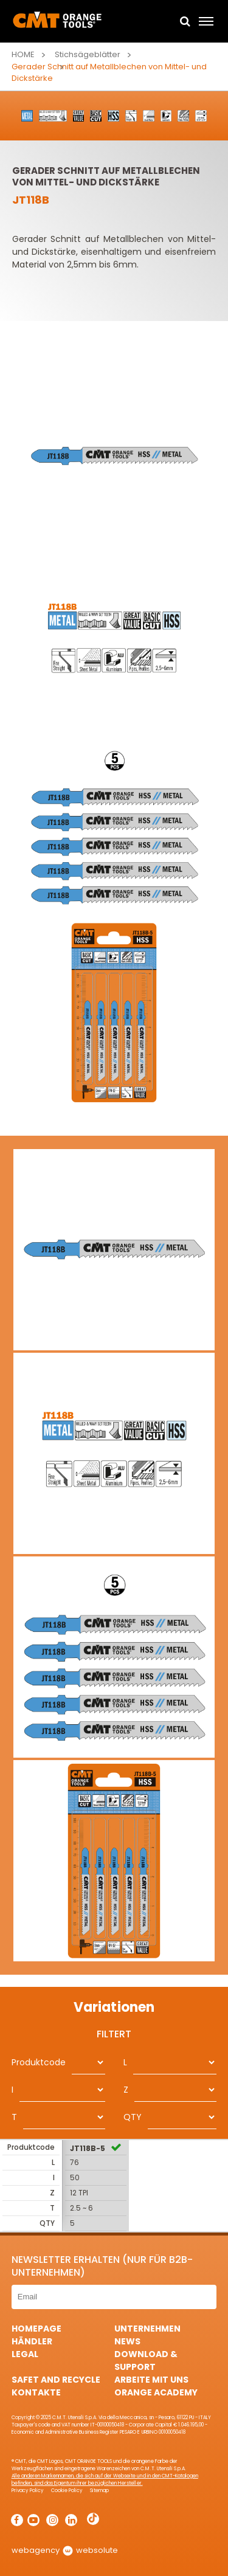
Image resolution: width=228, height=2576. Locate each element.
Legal (25, 2354)
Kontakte (36, 2392)
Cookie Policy (67, 2490)
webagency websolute (65, 2550)
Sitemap (99, 2490)
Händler (32, 2341)
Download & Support (146, 2360)
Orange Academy (156, 2392)
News (127, 2341)
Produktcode (39, 2062)
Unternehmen (147, 2328)
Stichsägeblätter (87, 54)
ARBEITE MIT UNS (151, 2380)
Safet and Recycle (56, 2380)
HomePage (36, 2328)
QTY (132, 2117)
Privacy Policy (28, 2490)
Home (23, 54)
